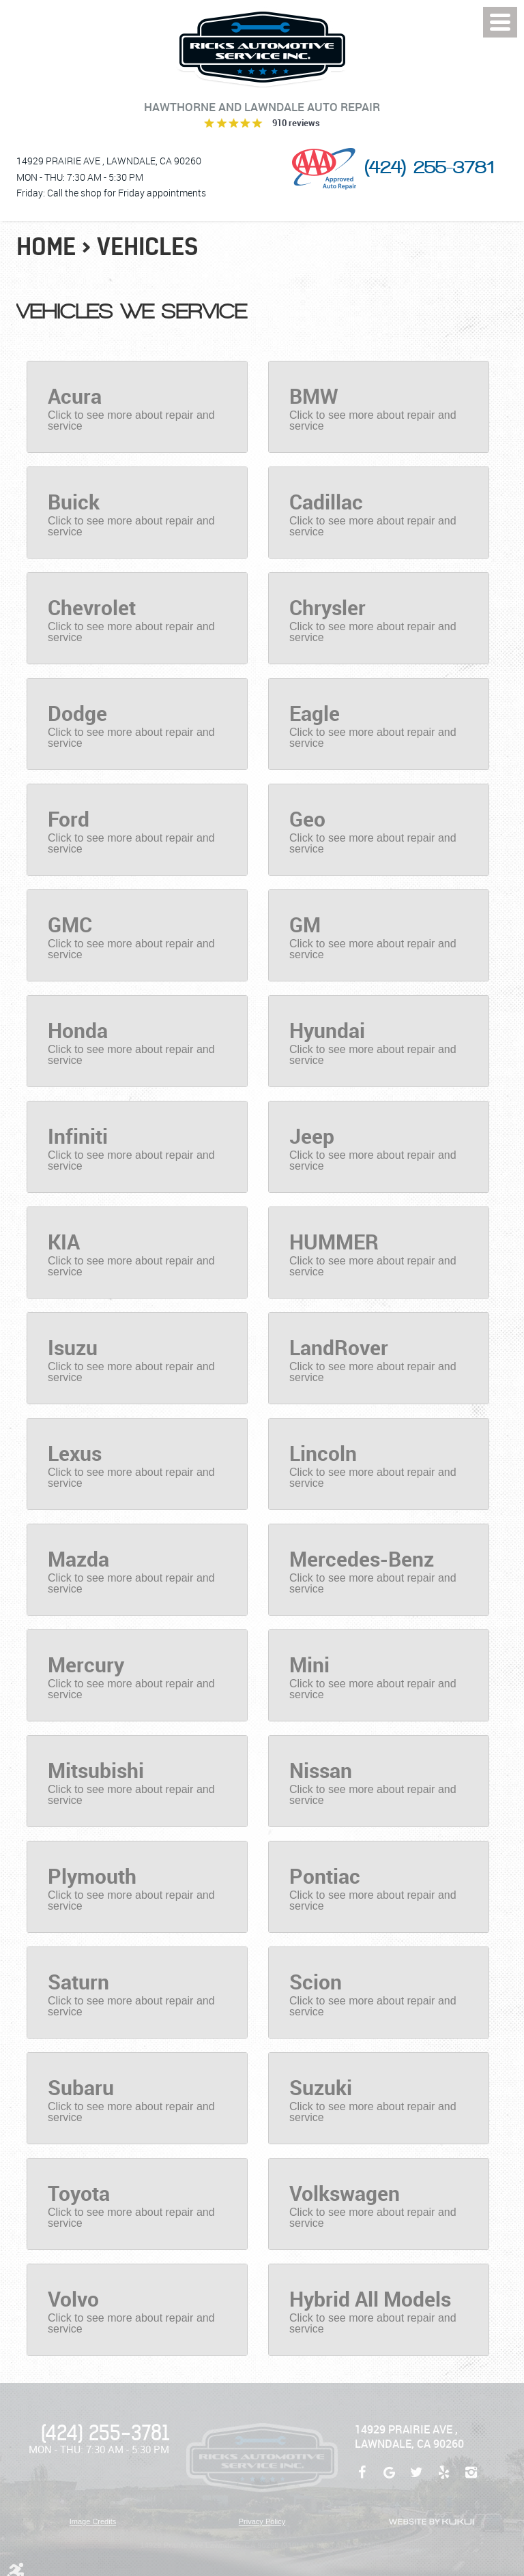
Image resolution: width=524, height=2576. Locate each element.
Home (46, 247)
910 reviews (296, 123)
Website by (431, 2522)
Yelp (443, 2479)
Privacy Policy (262, 2521)
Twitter (416, 2479)
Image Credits (93, 2521)
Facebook (361, 2479)
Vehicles (148, 247)
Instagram (470, 2479)
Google (389, 2479)
